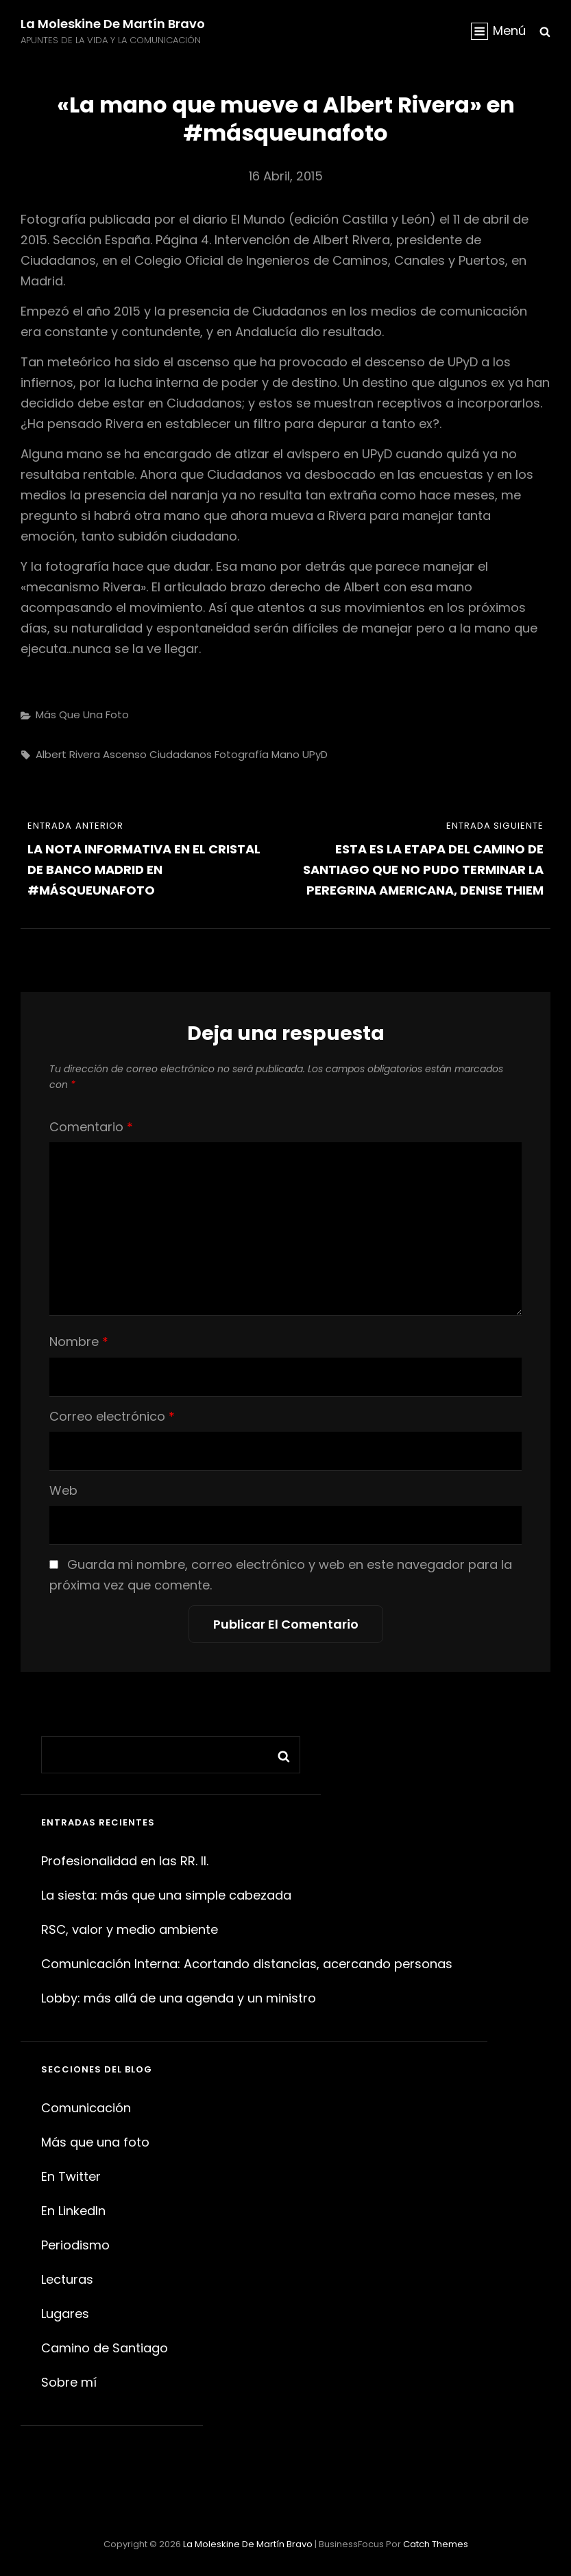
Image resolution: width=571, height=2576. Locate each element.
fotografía (242, 754)
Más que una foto (82, 714)
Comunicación (86, 2107)
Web (63, 1490)
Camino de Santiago (104, 2347)
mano (285, 754)
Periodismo (75, 2245)
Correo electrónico (112, 1416)
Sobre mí (69, 2382)
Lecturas (67, 2279)
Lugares (65, 2313)
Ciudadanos (180, 754)
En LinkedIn (73, 2210)
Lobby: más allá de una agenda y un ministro (178, 1998)
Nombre (78, 1341)
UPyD (315, 754)
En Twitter (71, 2176)
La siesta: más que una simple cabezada (166, 1895)
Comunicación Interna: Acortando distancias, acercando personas (246, 1963)
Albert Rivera (68, 754)
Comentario (91, 1126)
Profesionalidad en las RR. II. (124, 1860)
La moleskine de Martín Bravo (113, 23)
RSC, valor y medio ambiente (129, 1929)
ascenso (125, 754)
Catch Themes (435, 2544)
